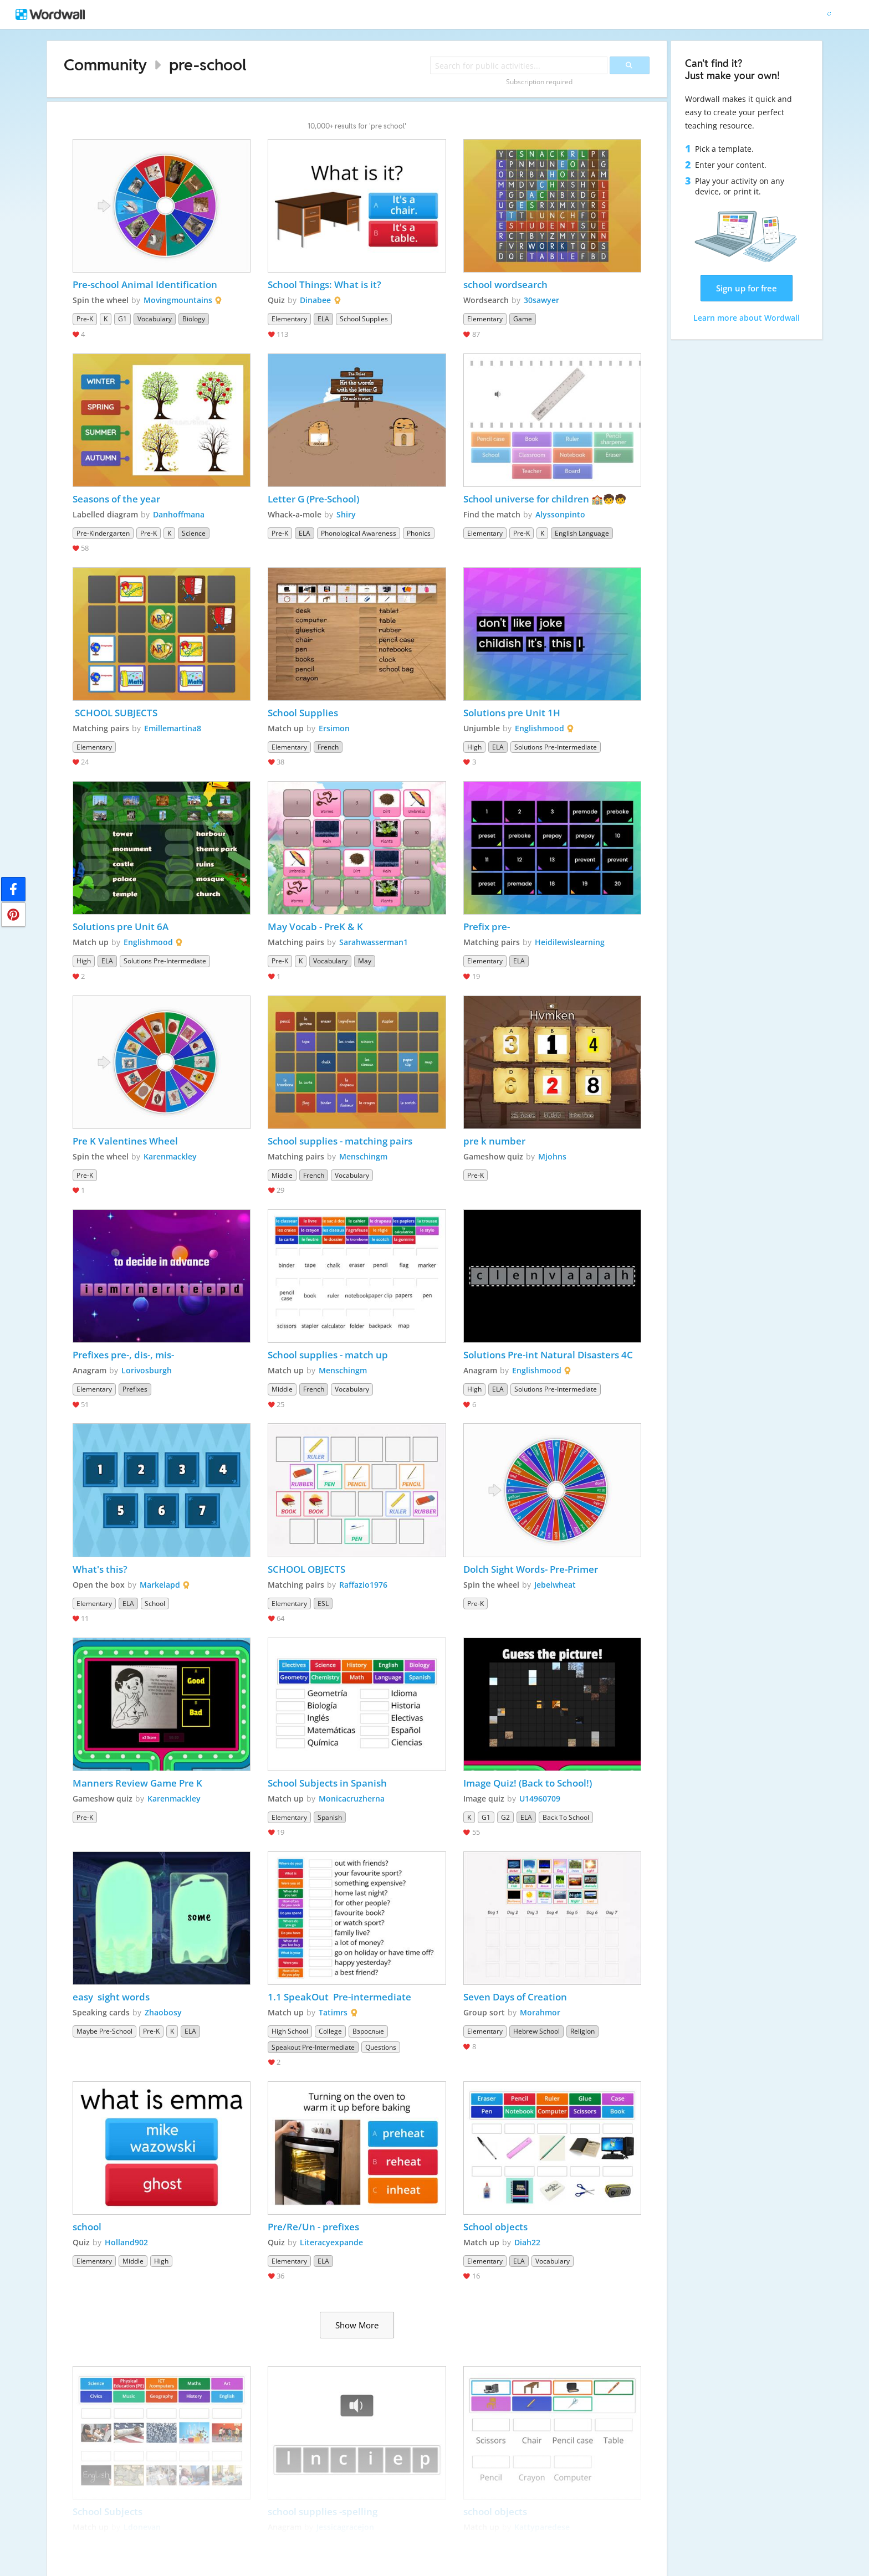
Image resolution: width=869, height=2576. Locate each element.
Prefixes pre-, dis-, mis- (123, 1354)
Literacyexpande (331, 2242)
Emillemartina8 (172, 728)
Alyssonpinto (560, 514)
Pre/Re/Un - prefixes (313, 2226)
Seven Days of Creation (515, 1996)
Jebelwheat (555, 1584)
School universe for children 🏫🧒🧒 (544, 498)
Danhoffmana (179, 514)
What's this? (100, 1569)
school (87, 2226)
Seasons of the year (116, 498)
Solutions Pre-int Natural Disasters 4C (548, 1354)
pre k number (494, 1141)
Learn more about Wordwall (746, 317)
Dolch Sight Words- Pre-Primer (530, 1569)
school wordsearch (505, 284)
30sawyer (541, 300)
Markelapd (160, 1584)
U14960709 (539, 1798)
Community (105, 64)
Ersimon (334, 728)
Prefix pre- (486, 926)
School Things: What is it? (324, 284)
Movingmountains (178, 300)
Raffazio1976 (363, 1584)
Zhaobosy (163, 2012)
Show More (357, 2325)
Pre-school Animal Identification (145, 284)
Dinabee (315, 300)
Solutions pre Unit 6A (120, 926)
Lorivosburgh (146, 1370)
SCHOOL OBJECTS (306, 1569)
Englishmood (539, 728)
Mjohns (552, 1156)
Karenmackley (170, 1156)
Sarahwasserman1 (373, 942)
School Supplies (303, 712)
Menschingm (363, 1156)
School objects (495, 2226)
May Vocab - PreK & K (315, 926)
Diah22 (527, 2242)
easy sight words (111, 1996)
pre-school (208, 64)
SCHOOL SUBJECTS (115, 712)
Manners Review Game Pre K (137, 1783)
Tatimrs (333, 2012)
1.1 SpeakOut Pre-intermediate (340, 1996)
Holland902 (126, 2242)
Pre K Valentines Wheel (125, 1141)
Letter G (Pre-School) (313, 498)
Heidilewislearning (570, 942)
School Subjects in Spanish (327, 1783)
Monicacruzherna (352, 1798)
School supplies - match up (328, 1354)
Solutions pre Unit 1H (511, 712)
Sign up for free (746, 288)
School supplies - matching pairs (340, 1141)
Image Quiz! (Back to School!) (527, 1783)
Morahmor (540, 2012)
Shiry (346, 514)
